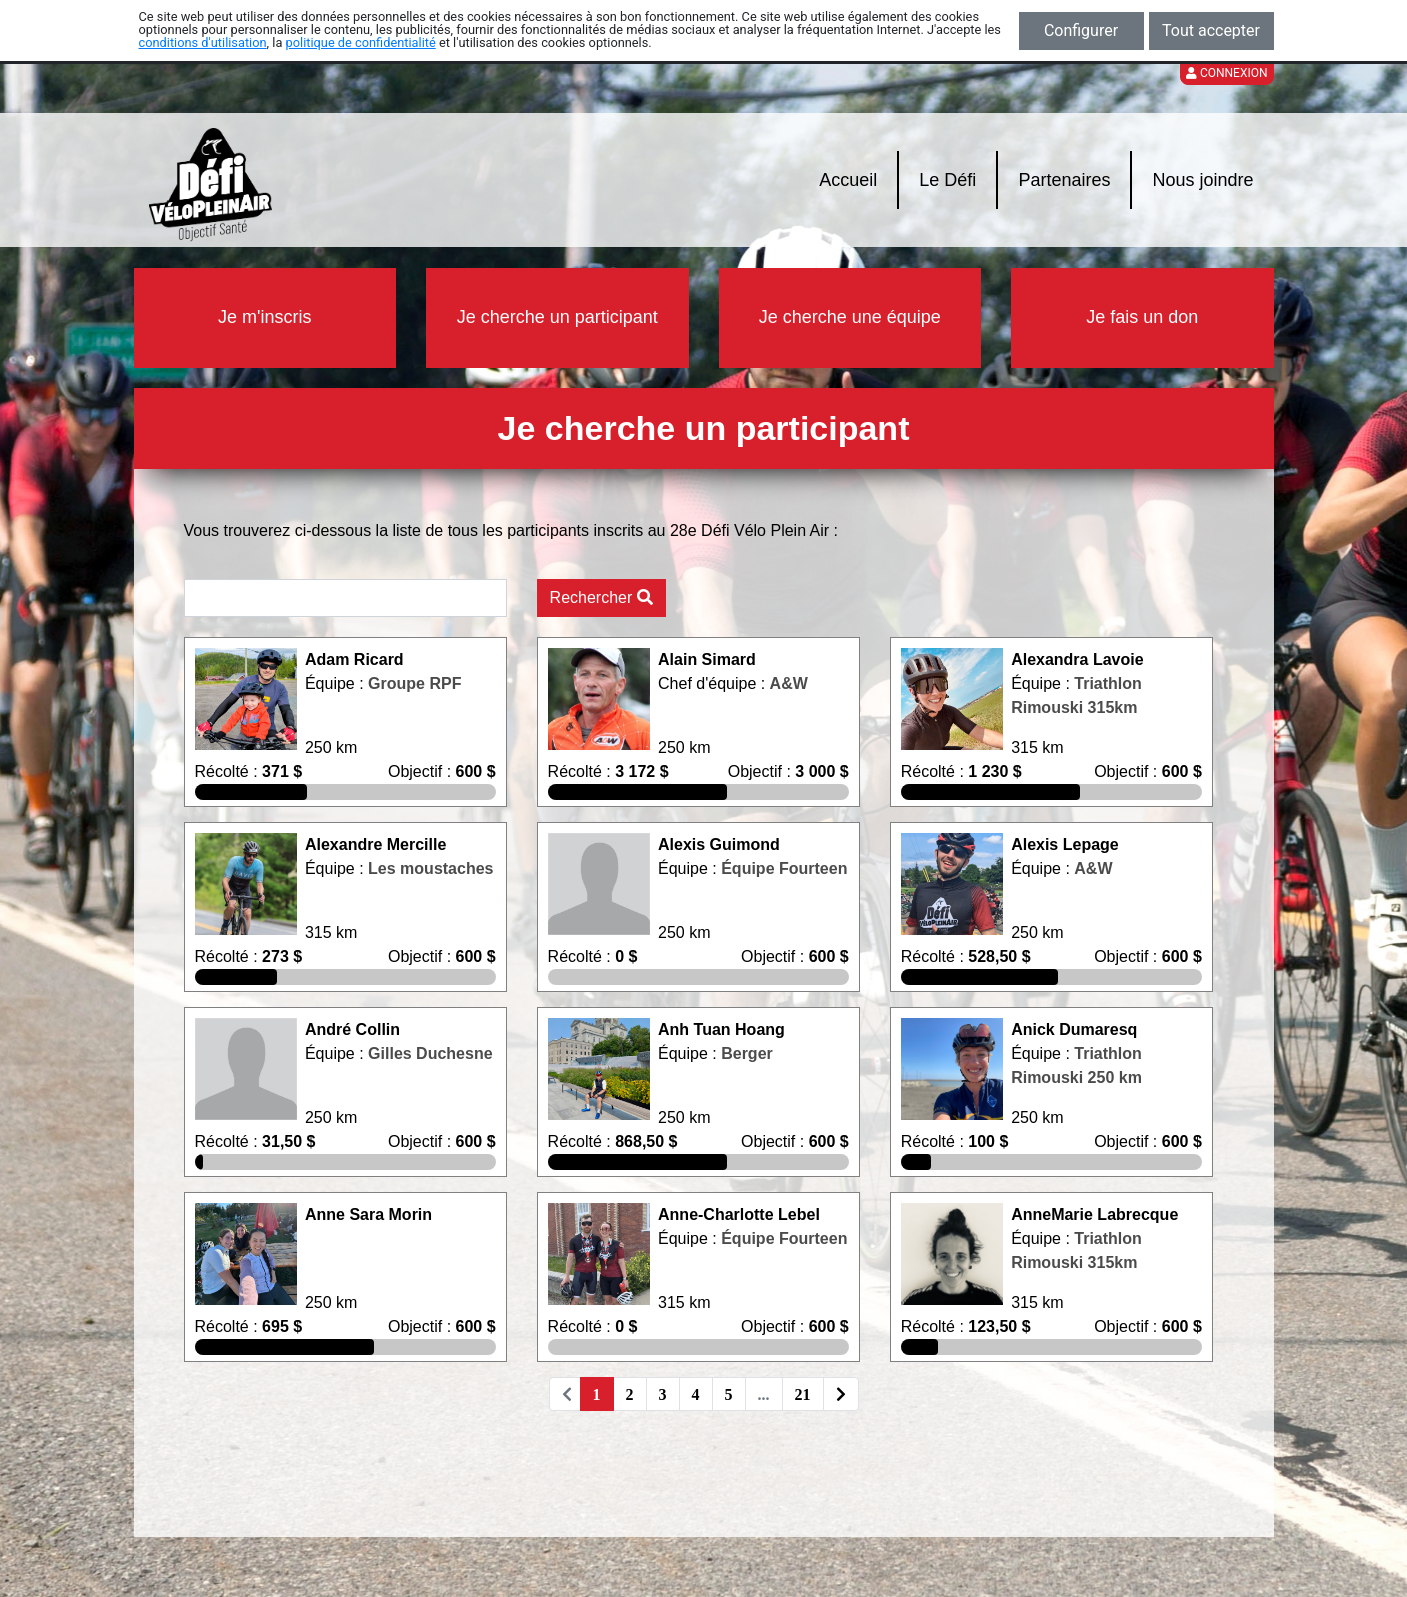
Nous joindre (1202, 180)
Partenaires (1064, 180)
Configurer (1081, 30)
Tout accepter (1211, 30)
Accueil (848, 180)
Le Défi (947, 180)
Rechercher (601, 597)
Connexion (1227, 73)
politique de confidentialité (361, 42)
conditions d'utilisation (203, 42)
